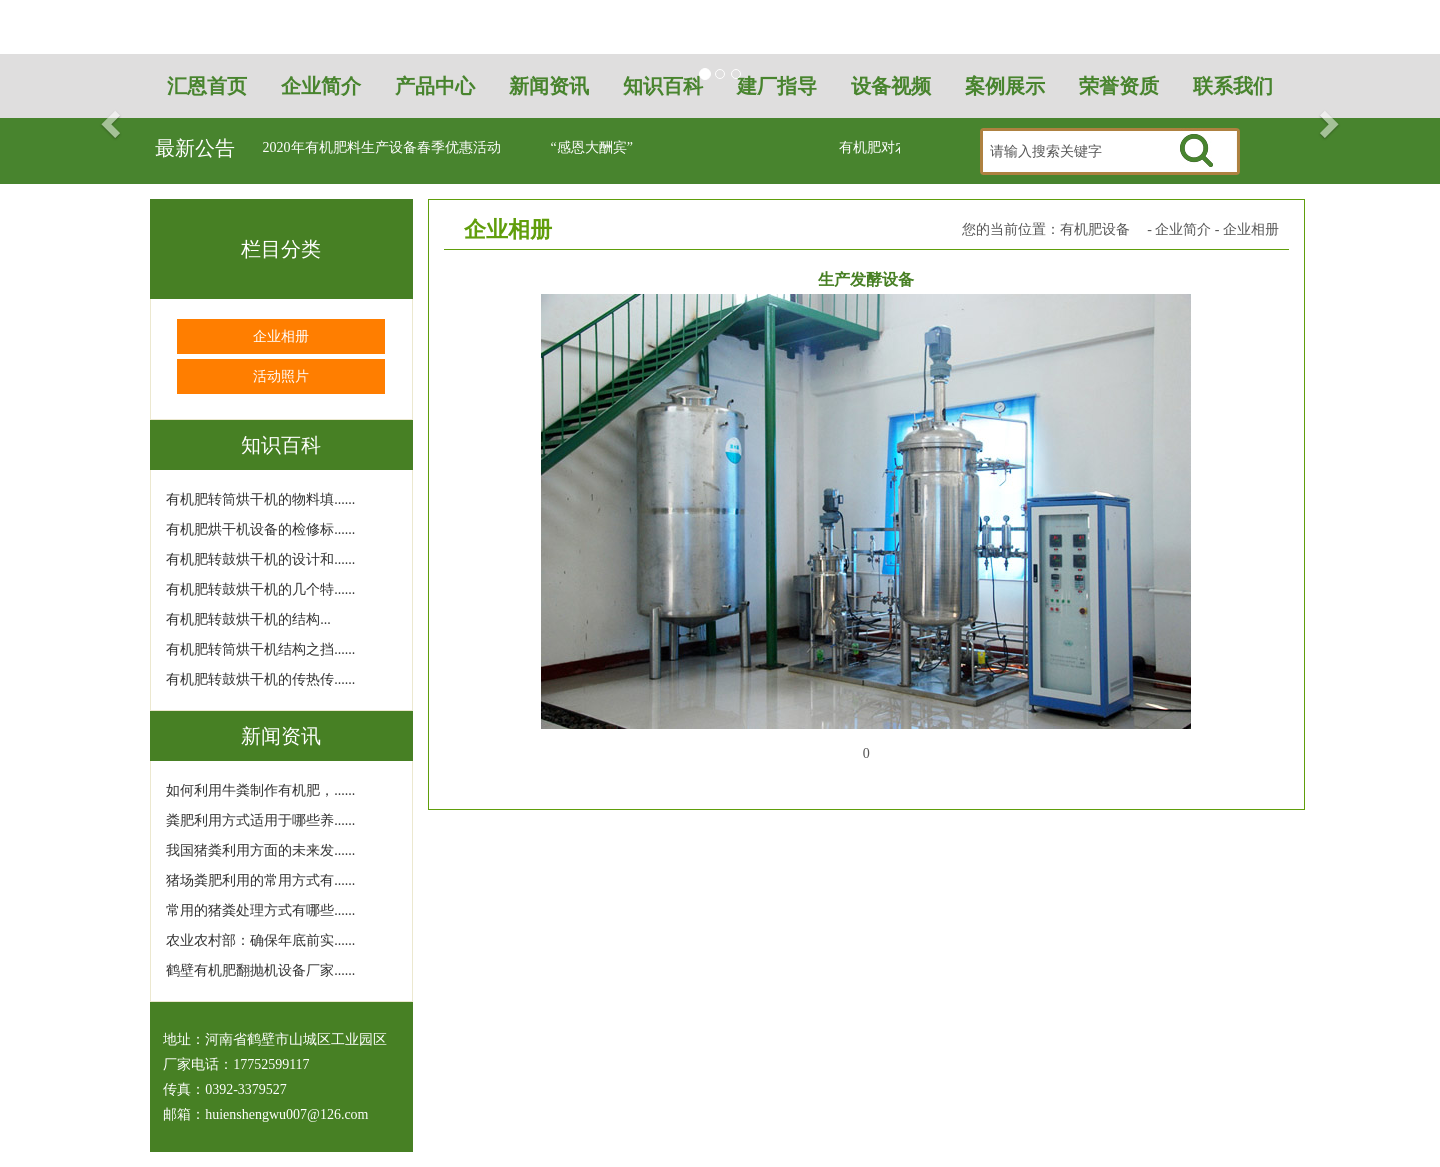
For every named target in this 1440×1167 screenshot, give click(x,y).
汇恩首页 (207, 86)
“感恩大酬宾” (592, 147)
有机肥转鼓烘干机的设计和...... (260, 559)
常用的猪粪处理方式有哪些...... (260, 910)
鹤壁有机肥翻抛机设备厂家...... (260, 970)
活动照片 (281, 376)
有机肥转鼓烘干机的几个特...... (260, 589)
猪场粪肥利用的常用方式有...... (260, 880)
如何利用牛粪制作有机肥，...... (260, 790)
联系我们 (1233, 86)
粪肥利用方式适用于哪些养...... (260, 820)
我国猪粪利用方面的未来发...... (260, 850)
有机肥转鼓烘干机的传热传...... (260, 679)
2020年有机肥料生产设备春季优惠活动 (382, 147)
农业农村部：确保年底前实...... (260, 940)
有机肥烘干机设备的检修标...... (260, 529)
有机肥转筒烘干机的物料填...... (260, 499)
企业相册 (281, 336)
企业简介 (1183, 229)
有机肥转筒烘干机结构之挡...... (260, 649)
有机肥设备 (1095, 229)
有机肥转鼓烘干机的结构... (248, 619)
